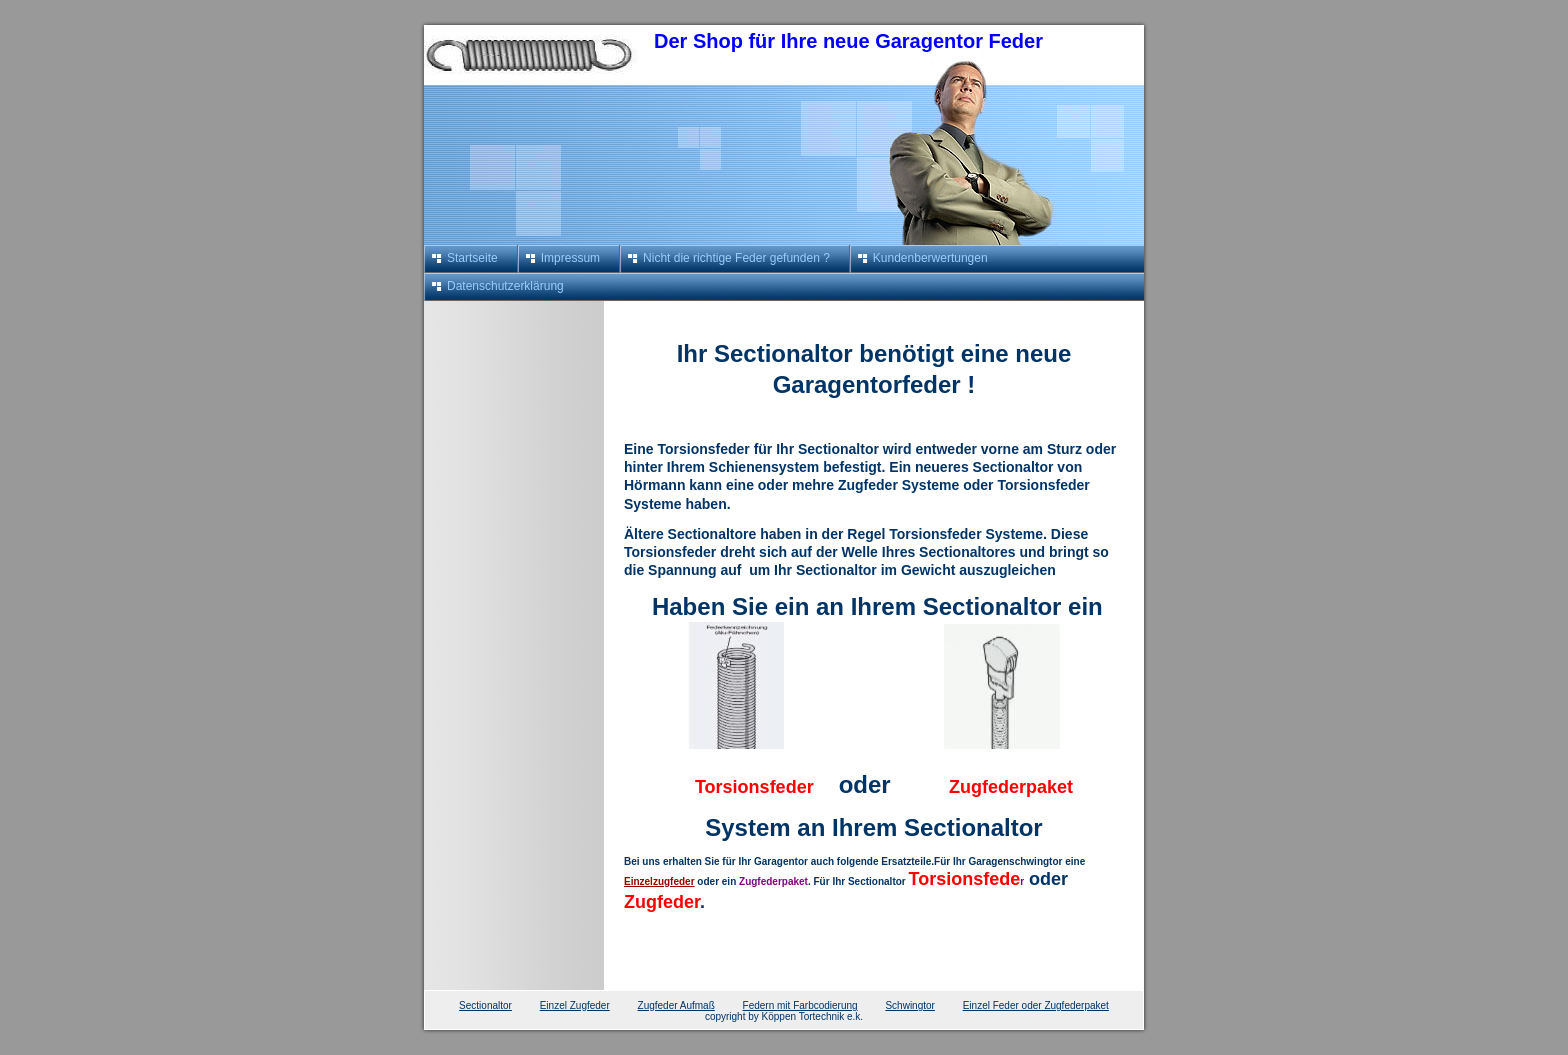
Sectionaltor (485, 1005)
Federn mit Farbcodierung (800, 1005)
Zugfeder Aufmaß (676, 1005)
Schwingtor (909, 1005)
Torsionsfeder (757, 787)
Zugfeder (662, 902)
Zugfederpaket (1008, 787)
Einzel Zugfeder (575, 1005)
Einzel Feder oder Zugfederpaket (1036, 1005)
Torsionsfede (965, 879)
